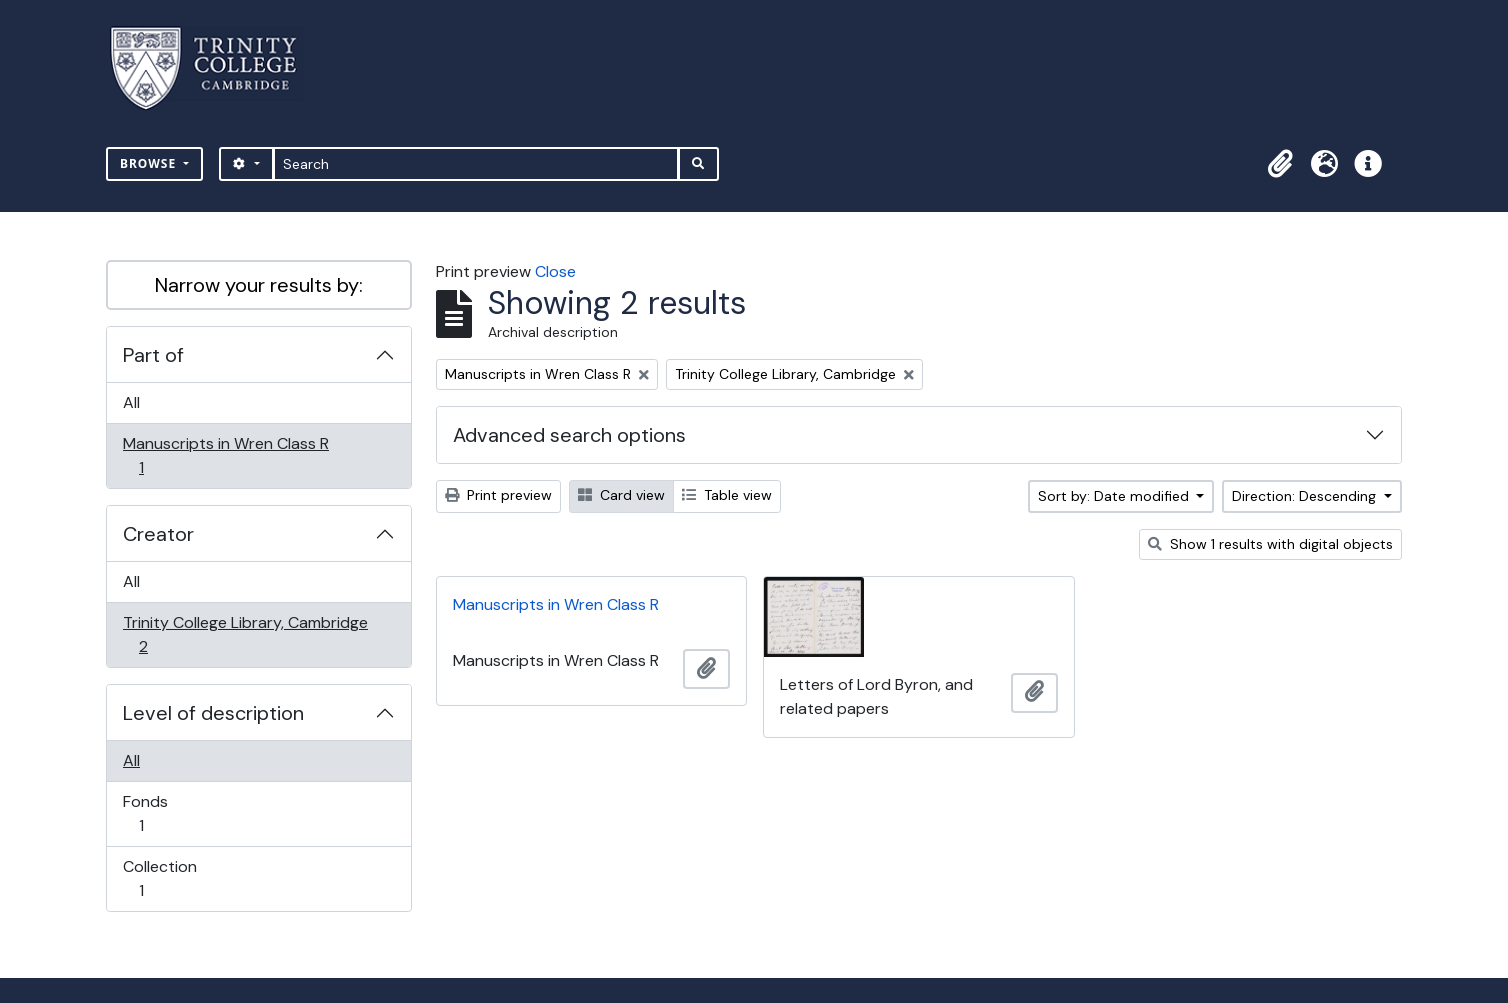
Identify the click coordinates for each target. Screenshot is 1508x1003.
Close (555, 271)
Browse (150, 163)
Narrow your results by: (259, 285)
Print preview (498, 495)
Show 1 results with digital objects (1270, 544)
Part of (153, 355)
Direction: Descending (1306, 496)
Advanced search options (569, 435)
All (131, 402)
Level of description (213, 713)
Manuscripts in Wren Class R (225, 455)
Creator (158, 534)
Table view (727, 495)
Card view (621, 495)
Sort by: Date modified (1115, 496)
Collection (159, 878)
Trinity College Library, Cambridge (245, 634)
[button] (1280, 164)
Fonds (155, 813)
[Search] (476, 164)
